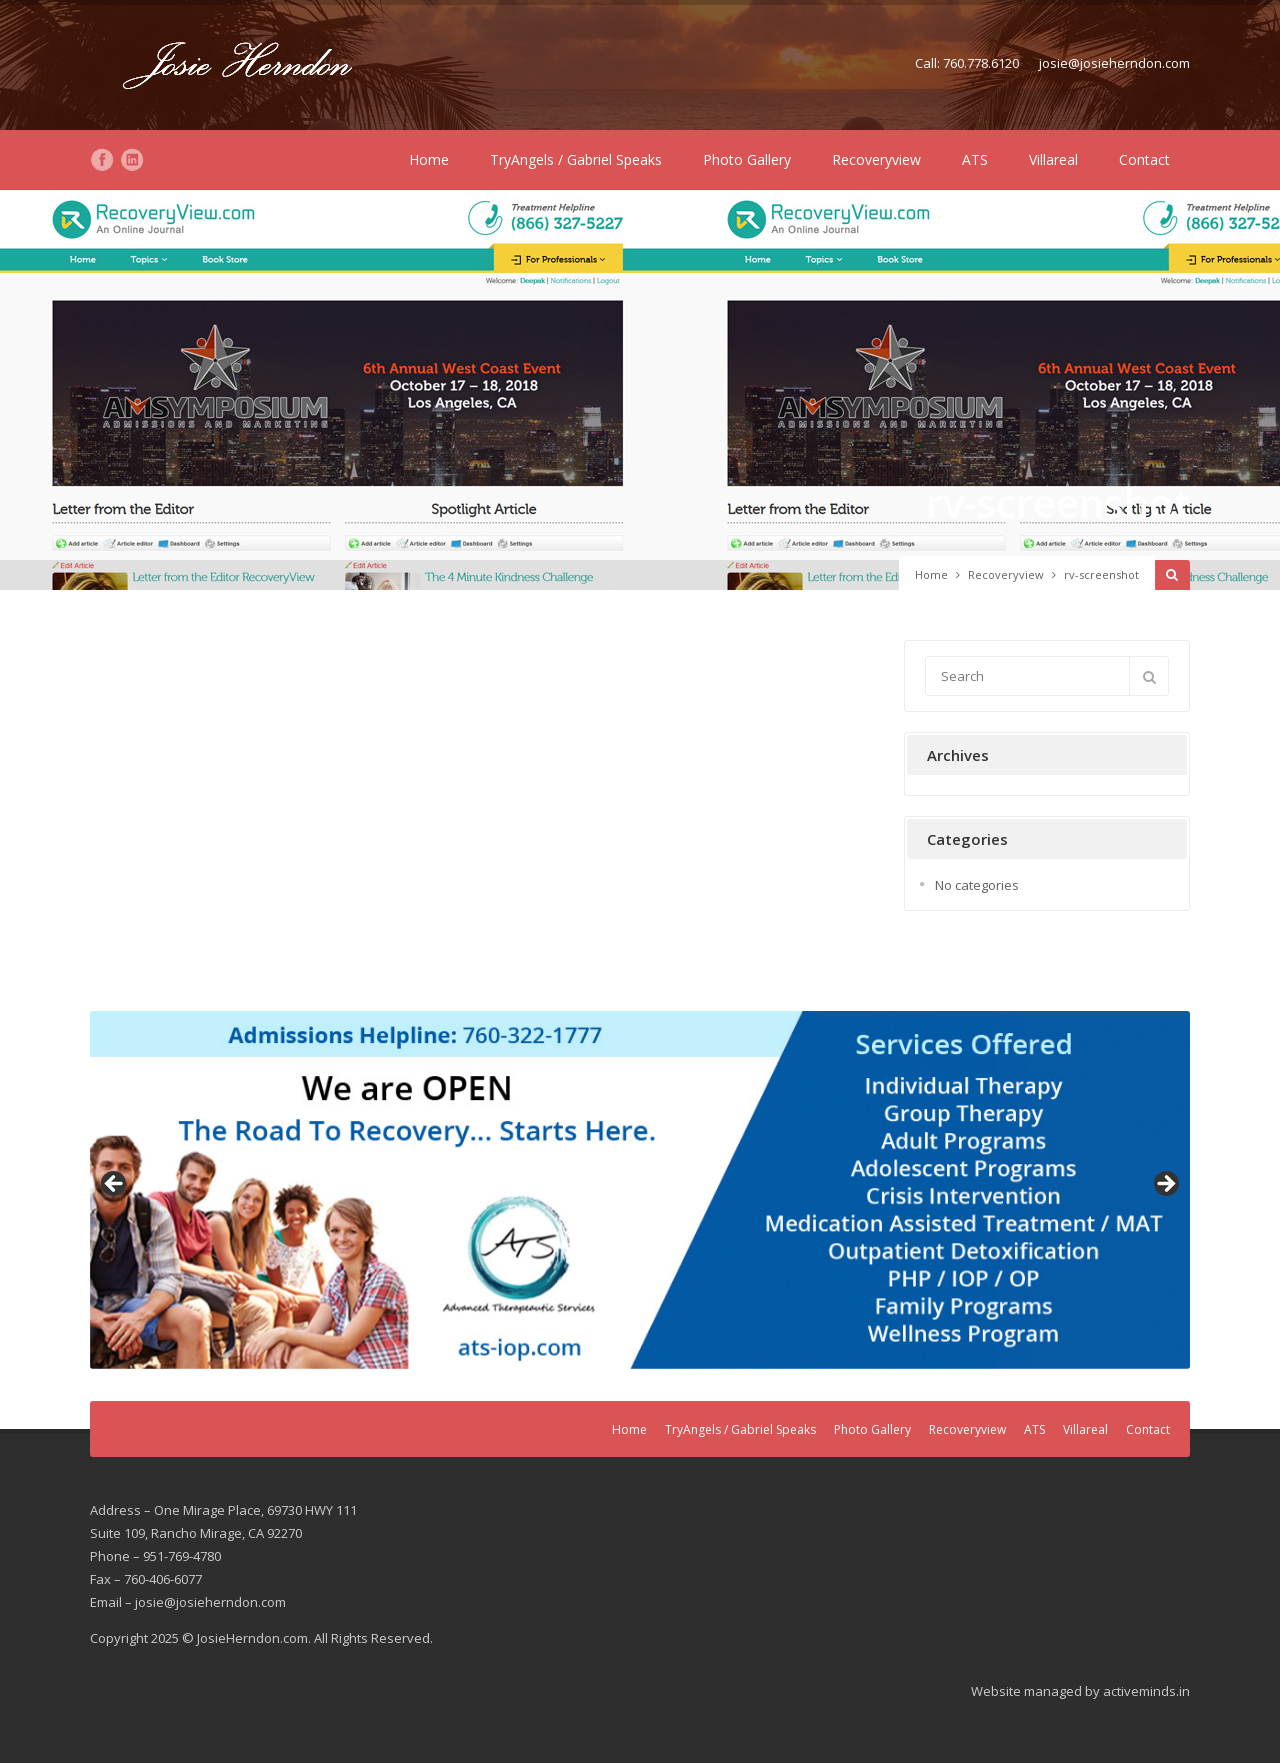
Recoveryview (876, 159)
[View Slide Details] (640, 1190)
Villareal (1053, 159)
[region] (640, 1190)
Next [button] (1165, 1185)
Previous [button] (115, 1185)
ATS (975, 159)
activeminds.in (1146, 1691)
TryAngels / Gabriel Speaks (576, 159)
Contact (1144, 159)
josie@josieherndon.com (1114, 63)
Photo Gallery (747, 159)
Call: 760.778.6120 (967, 63)
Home (429, 159)
